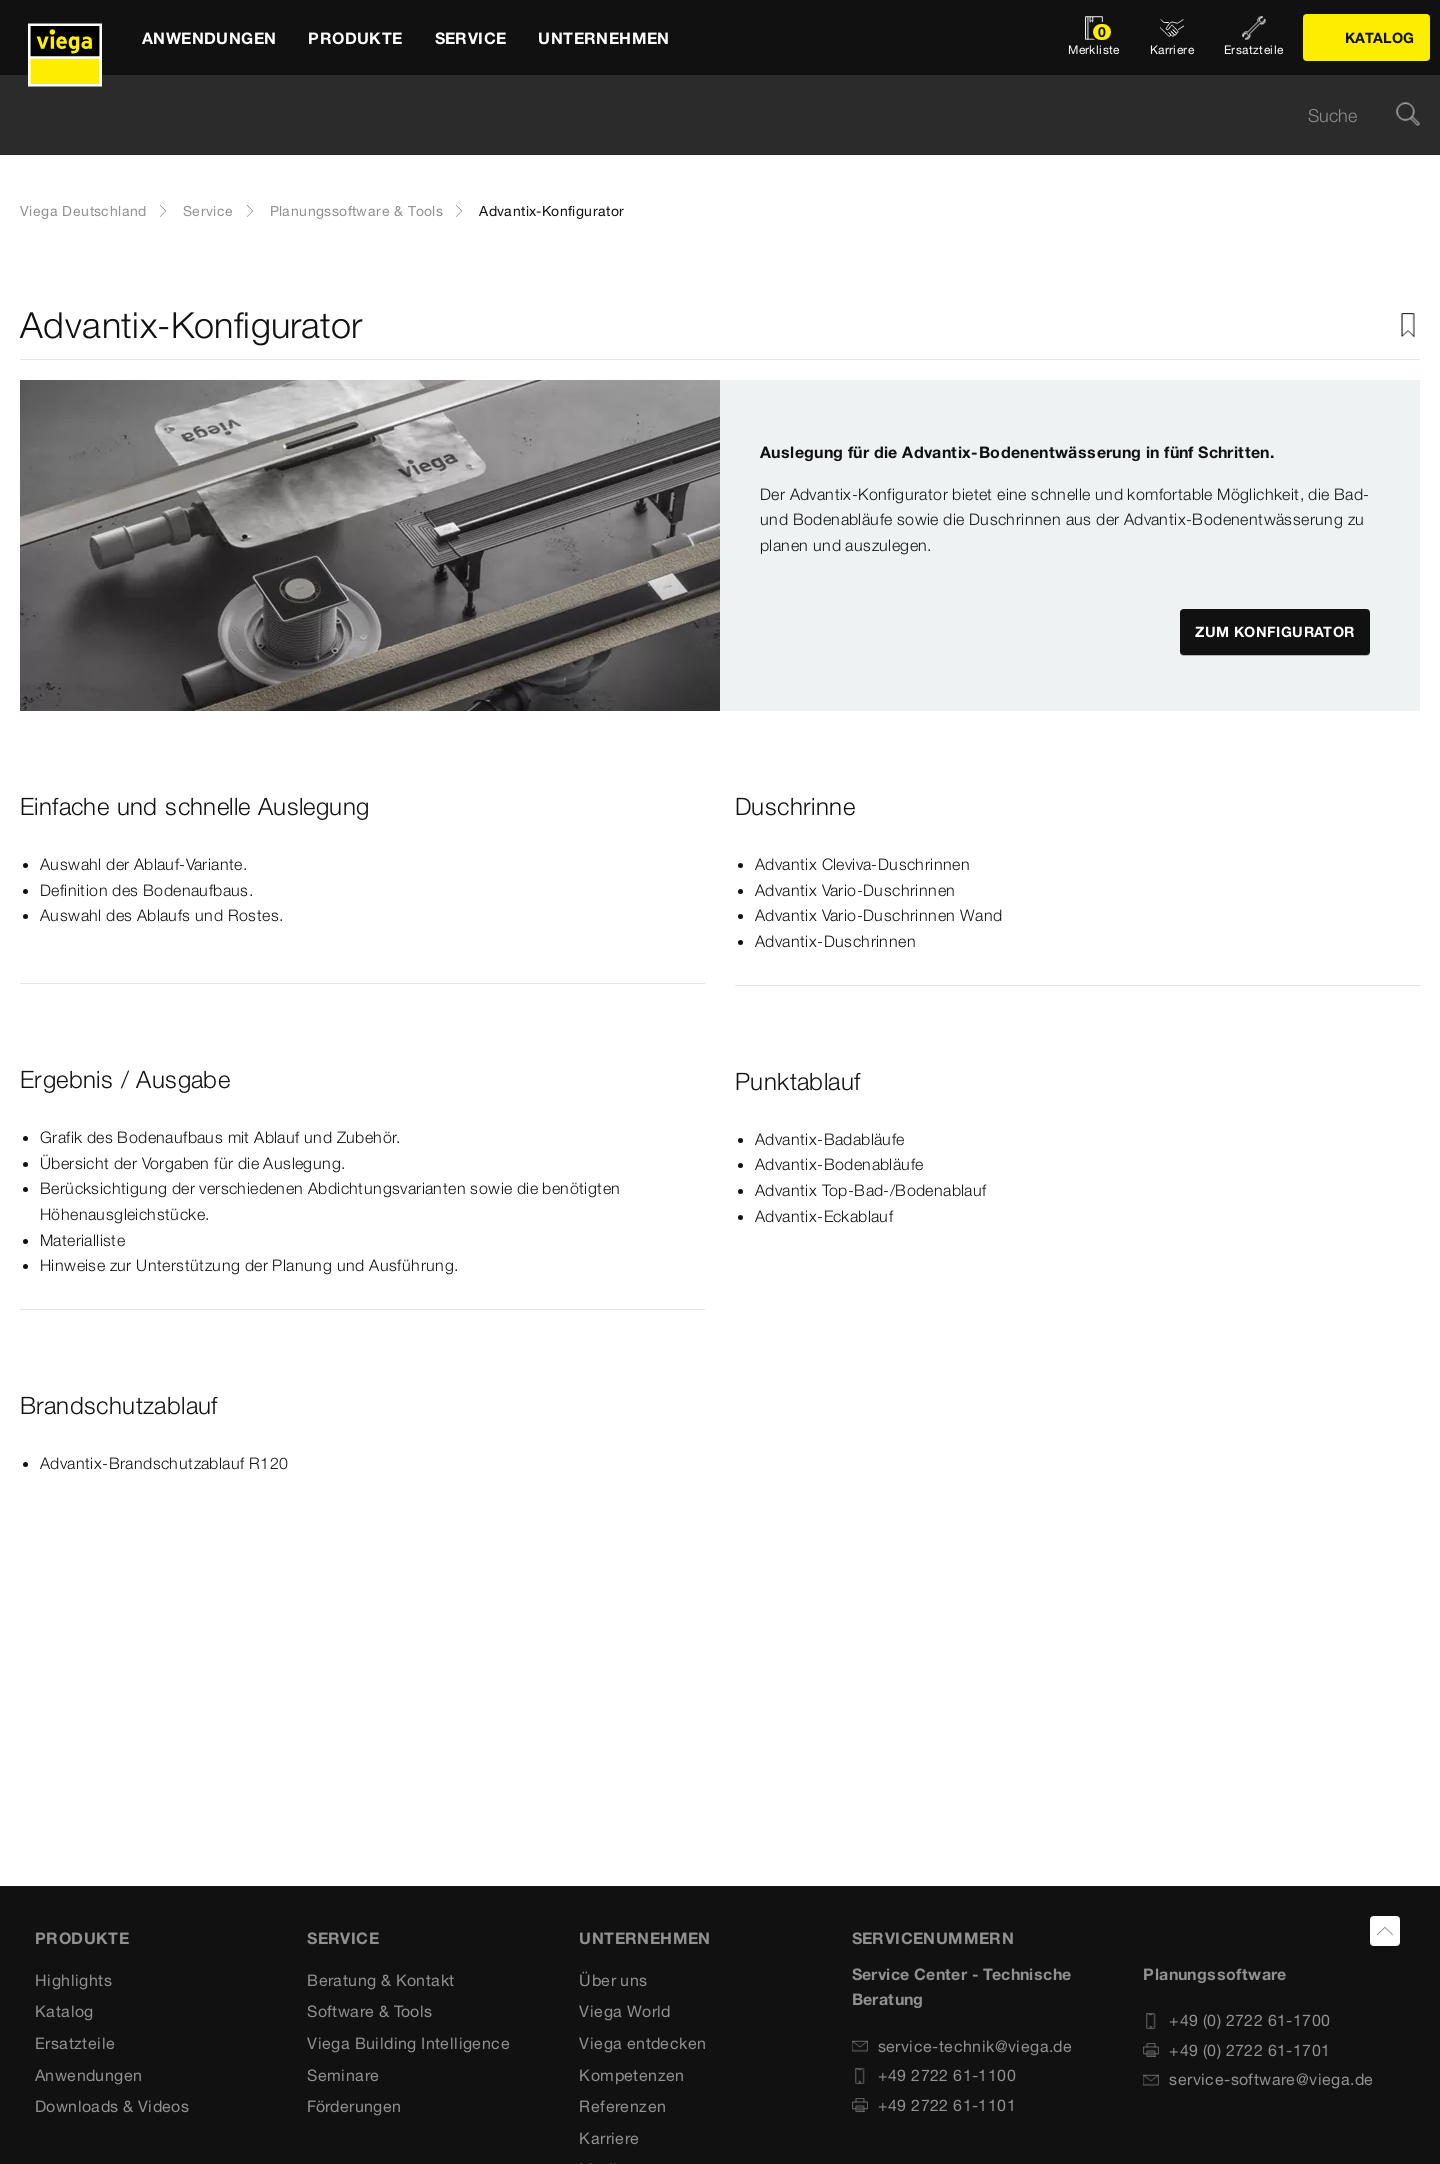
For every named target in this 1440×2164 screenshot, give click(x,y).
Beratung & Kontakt (380, 1980)
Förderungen (354, 2106)
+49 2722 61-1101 (934, 2105)
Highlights (73, 1980)
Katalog (64, 2011)
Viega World (624, 2011)
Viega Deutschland (83, 211)
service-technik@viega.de (962, 2046)
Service (208, 211)
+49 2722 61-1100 (934, 2075)
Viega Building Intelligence (408, 2043)
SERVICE (343, 1938)
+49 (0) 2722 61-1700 (1236, 2020)
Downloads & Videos (112, 2106)
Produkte (82, 1938)
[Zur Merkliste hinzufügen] (1408, 325)
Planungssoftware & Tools (357, 211)
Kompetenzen (631, 2075)
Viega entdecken (642, 2043)
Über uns (613, 1980)
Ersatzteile (75, 2043)
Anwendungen (88, 2075)
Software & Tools (369, 2011)
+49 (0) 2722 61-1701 (1236, 2050)
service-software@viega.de (1258, 2079)
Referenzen (622, 2106)
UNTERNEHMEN (644, 1938)
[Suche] (1408, 115)
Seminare (343, 2075)
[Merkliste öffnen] (1094, 37)
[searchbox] (703, 115)
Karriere (609, 2138)
